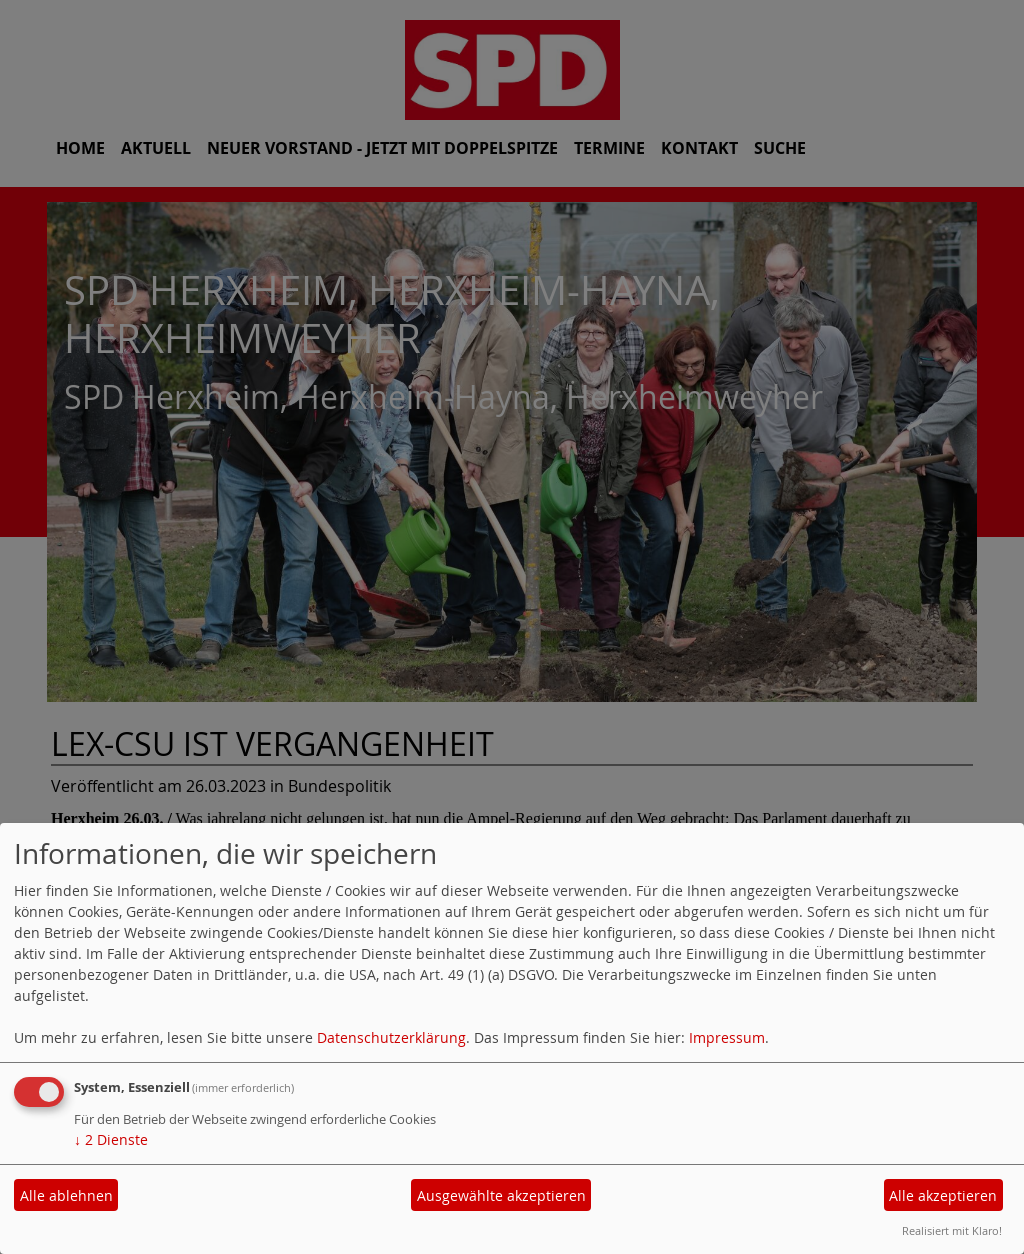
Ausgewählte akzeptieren (501, 1195)
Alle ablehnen (66, 1195)
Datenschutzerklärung (391, 1037)
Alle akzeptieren (943, 1195)
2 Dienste (111, 1139)
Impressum (727, 1037)
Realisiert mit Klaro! (952, 1230)
